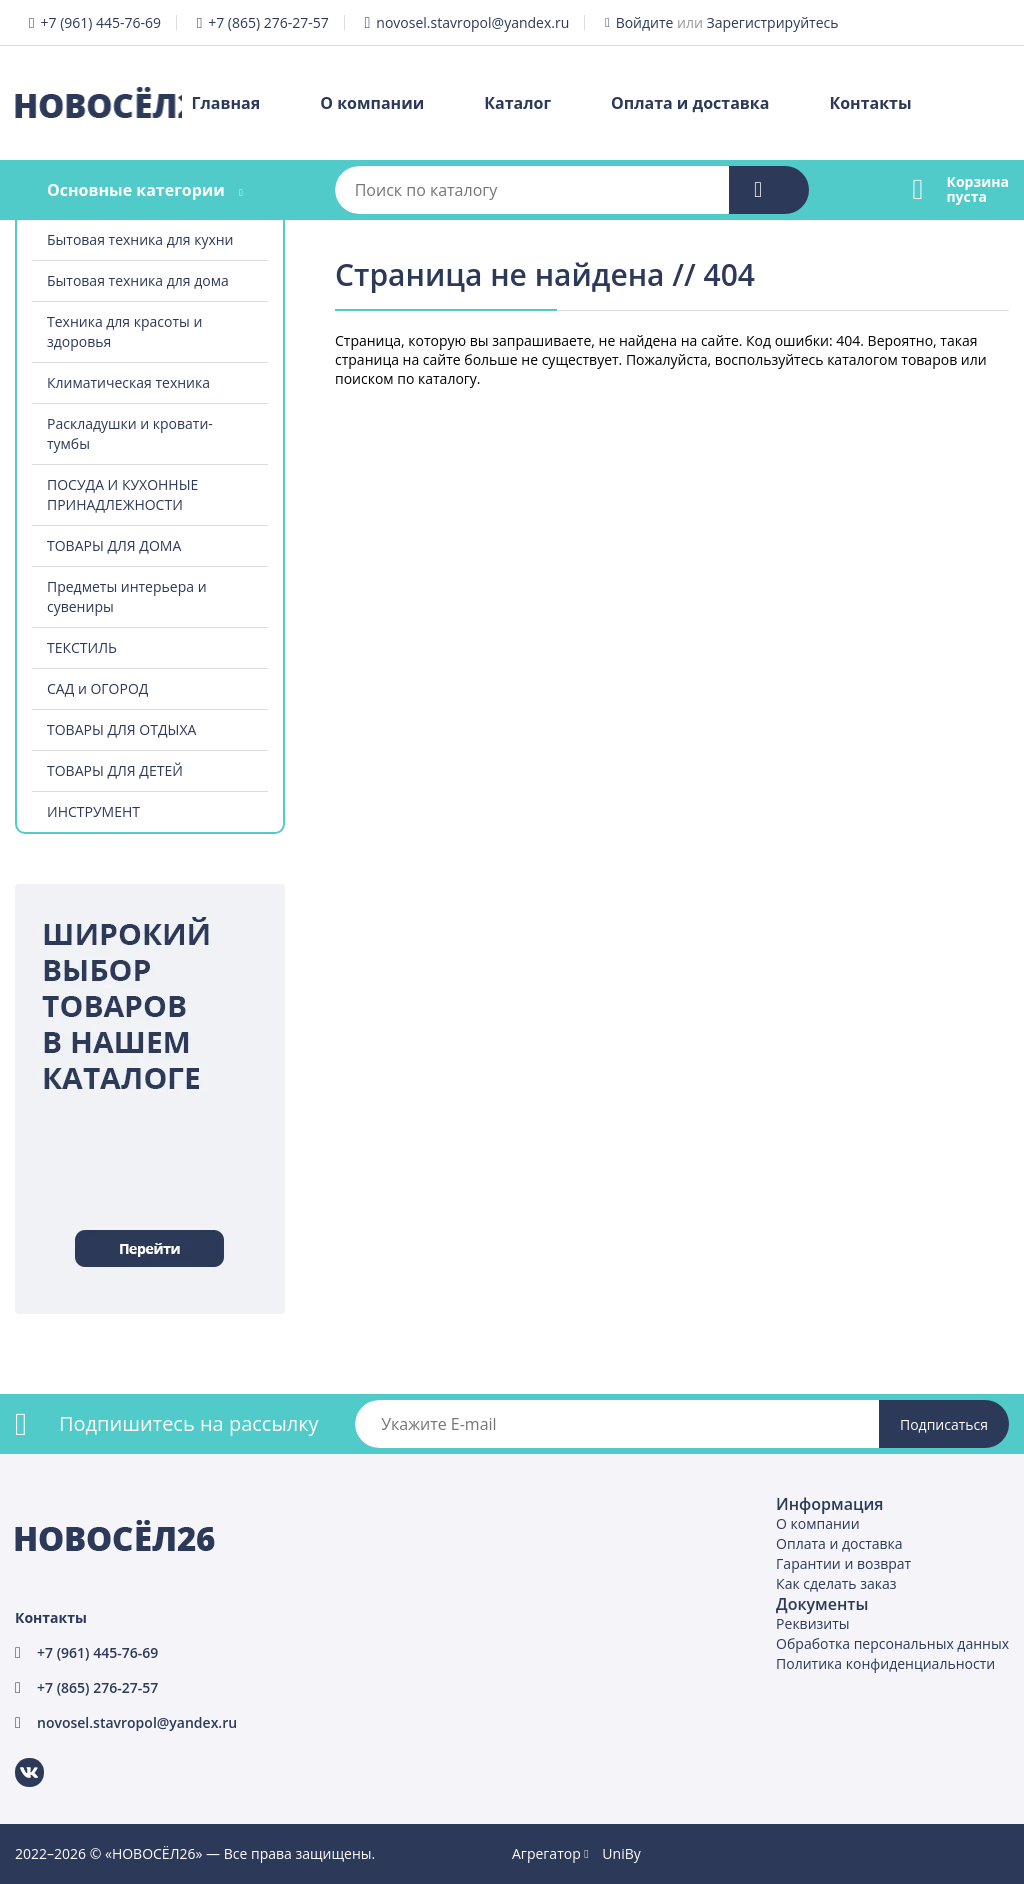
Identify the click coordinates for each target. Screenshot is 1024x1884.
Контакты (870, 103)
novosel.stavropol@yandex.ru (472, 22)
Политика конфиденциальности (885, 1663)
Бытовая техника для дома (138, 280)
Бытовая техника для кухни (140, 239)
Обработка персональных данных (892, 1643)
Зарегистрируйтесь (773, 22)
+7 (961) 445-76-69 (100, 22)
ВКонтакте (17, 1758)
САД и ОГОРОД (97, 688)
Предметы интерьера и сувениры (127, 596)
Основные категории (136, 190)
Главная (226, 103)
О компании (372, 103)
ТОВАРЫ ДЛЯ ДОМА (114, 545)
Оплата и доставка (690, 103)
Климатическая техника (128, 382)
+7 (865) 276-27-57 (268, 22)
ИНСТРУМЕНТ (93, 811)
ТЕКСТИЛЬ (82, 647)
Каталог (517, 103)
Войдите (645, 22)
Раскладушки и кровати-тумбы (130, 433)
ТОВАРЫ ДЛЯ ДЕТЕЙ (115, 770)
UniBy (621, 1853)
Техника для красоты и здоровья (124, 331)
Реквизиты (812, 1623)
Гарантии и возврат (843, 1563)
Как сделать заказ (836, 1583)
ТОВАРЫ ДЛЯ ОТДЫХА (121, 729)
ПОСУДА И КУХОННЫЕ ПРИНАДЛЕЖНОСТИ (122, 494)
